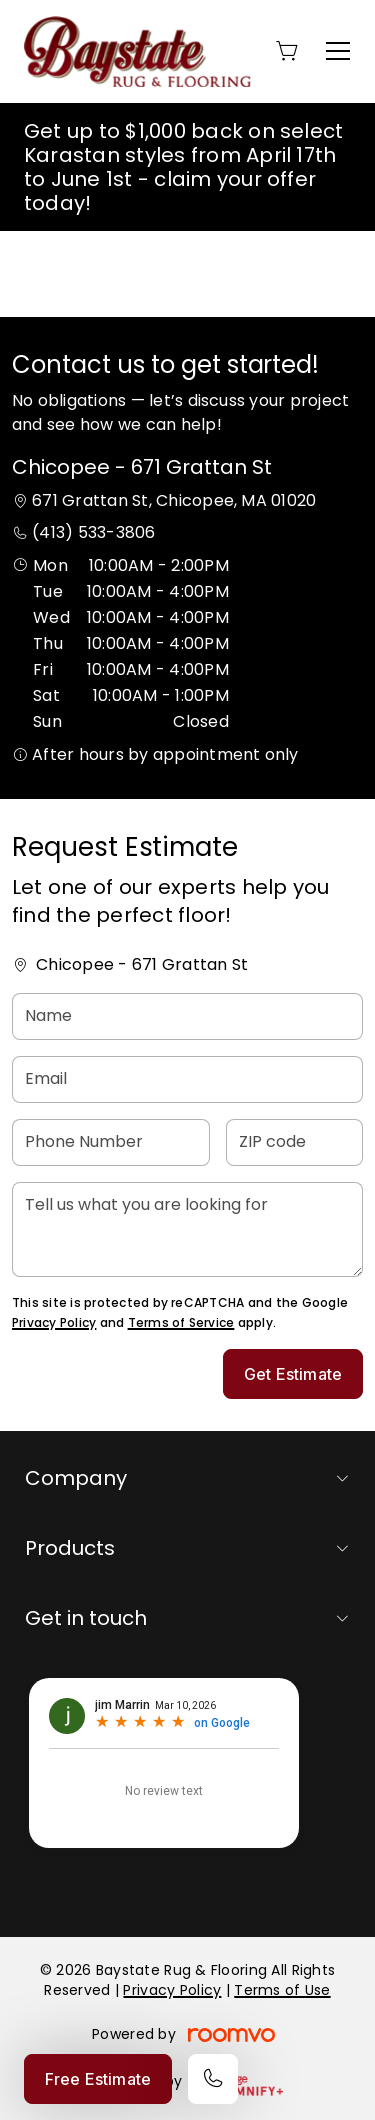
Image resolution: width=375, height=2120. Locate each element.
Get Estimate (293, 1374)
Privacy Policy (54, 1322)
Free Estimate (98, 2079)
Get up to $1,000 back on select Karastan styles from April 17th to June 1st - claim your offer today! (183, 167)
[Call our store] (213, 2079)
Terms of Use (282, 1990)
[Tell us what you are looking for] (187, 1229)
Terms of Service (181, 1322)
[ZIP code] (294, 1142)
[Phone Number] (111, 1142)
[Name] (187, 1016)
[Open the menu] (338, 51)
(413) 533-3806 (93, 532)
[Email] (187, 1079)
